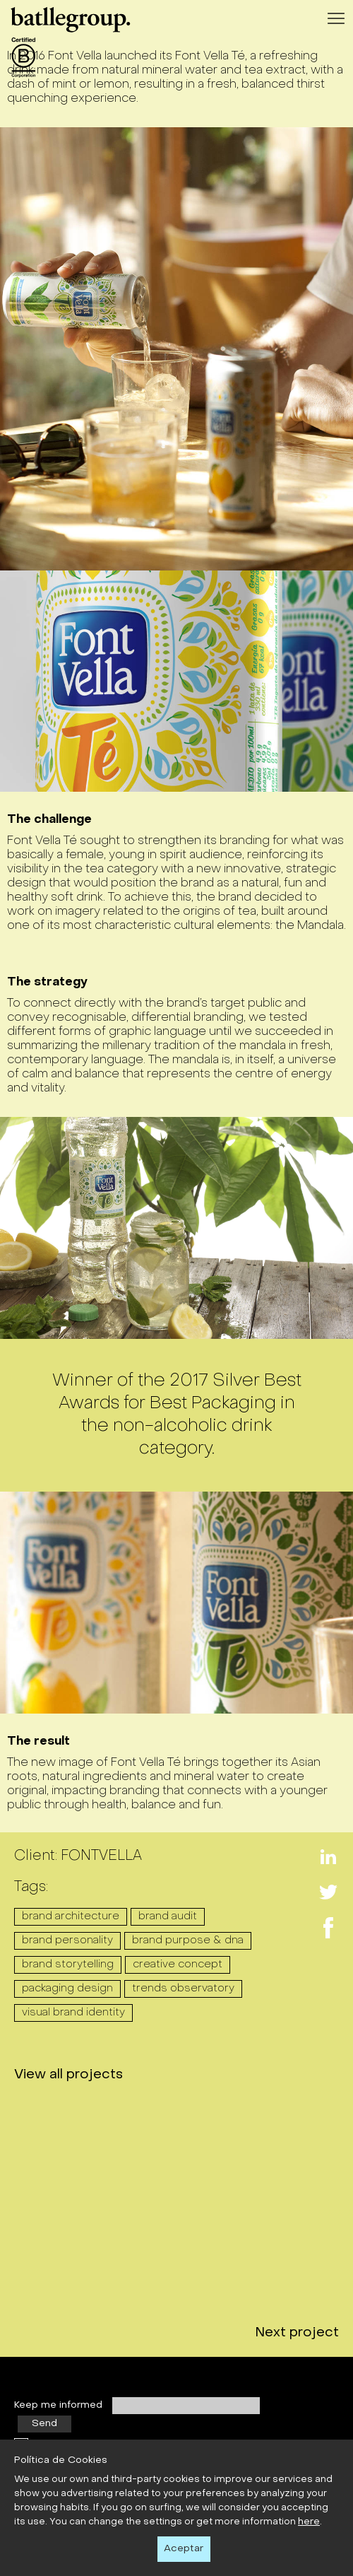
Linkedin (328, 1849)
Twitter (328, 1884)
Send (44, 2430)
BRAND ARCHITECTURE (70, 1916)
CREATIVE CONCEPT (177, 1964)
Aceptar (183, 2548)
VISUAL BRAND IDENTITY (73, 2013)
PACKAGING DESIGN (67, 1989)
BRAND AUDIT (167, 1916)
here (309, 2522)
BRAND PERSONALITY (67, 1940)
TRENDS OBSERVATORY (183, 1989)
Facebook (328, 1920)
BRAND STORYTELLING (68, 1964)
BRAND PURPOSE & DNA (188, 1940)
